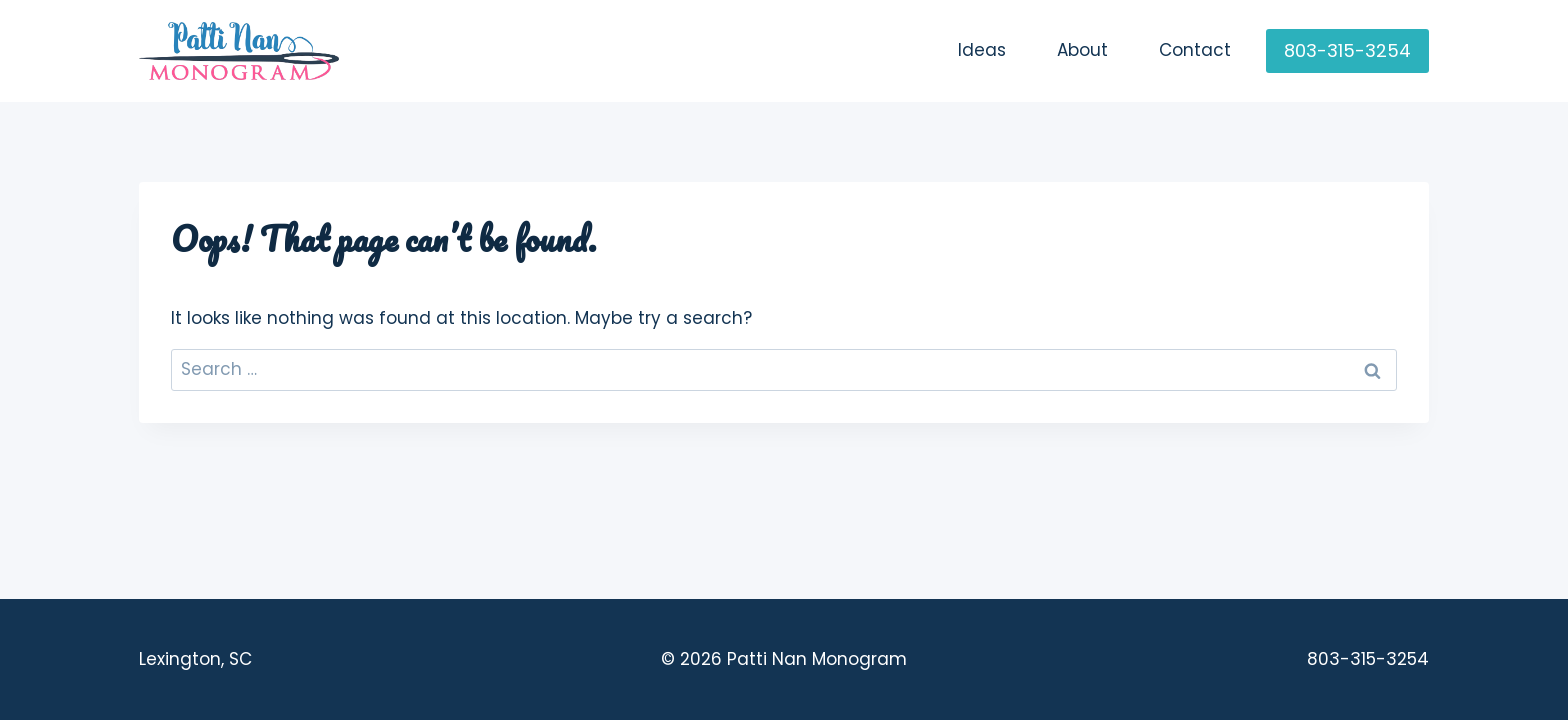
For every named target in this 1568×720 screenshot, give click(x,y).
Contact (1195, 50)
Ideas (982, 50)
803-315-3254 (1347, 50)
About (1082, 50)
